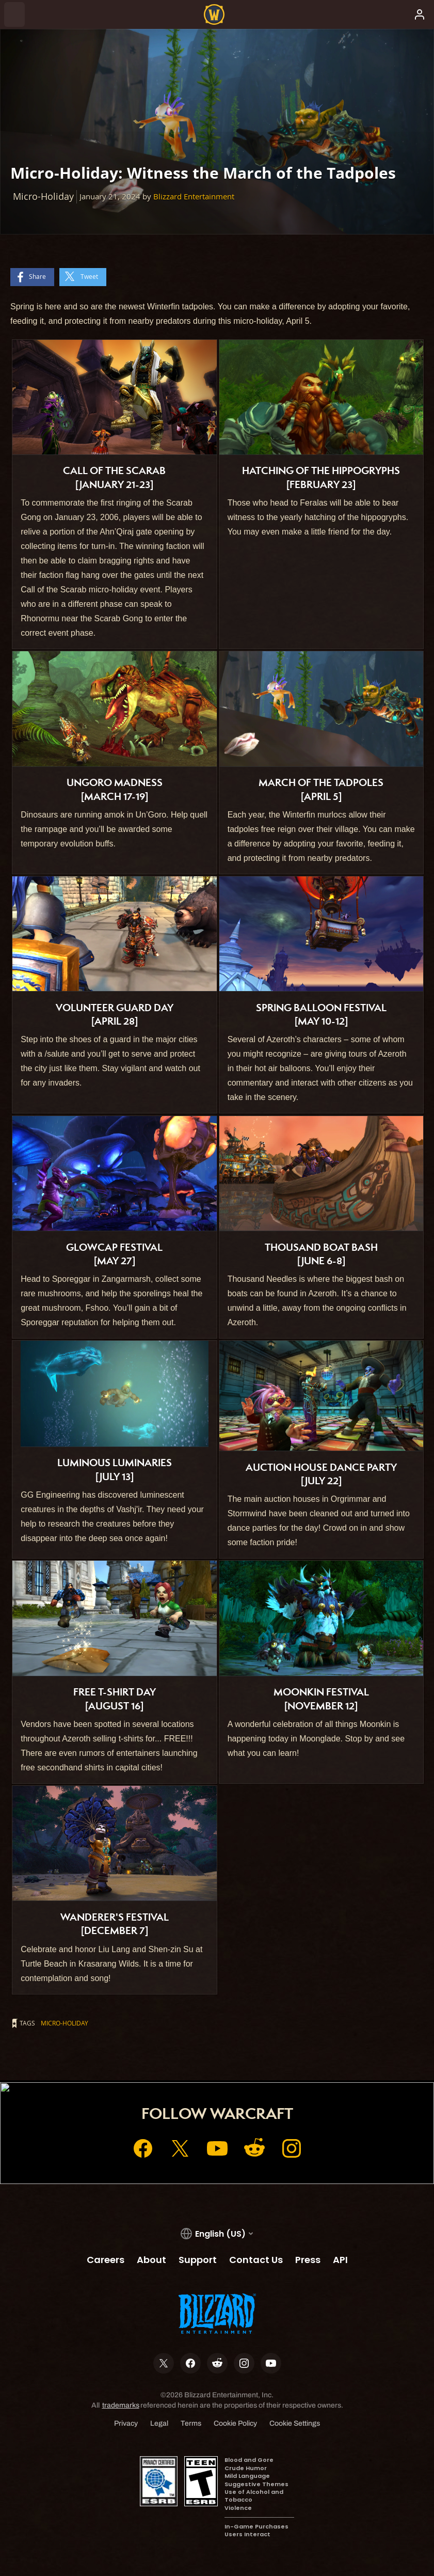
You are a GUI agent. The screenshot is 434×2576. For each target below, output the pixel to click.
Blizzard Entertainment (193, 196)
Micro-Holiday (64, 2023)
